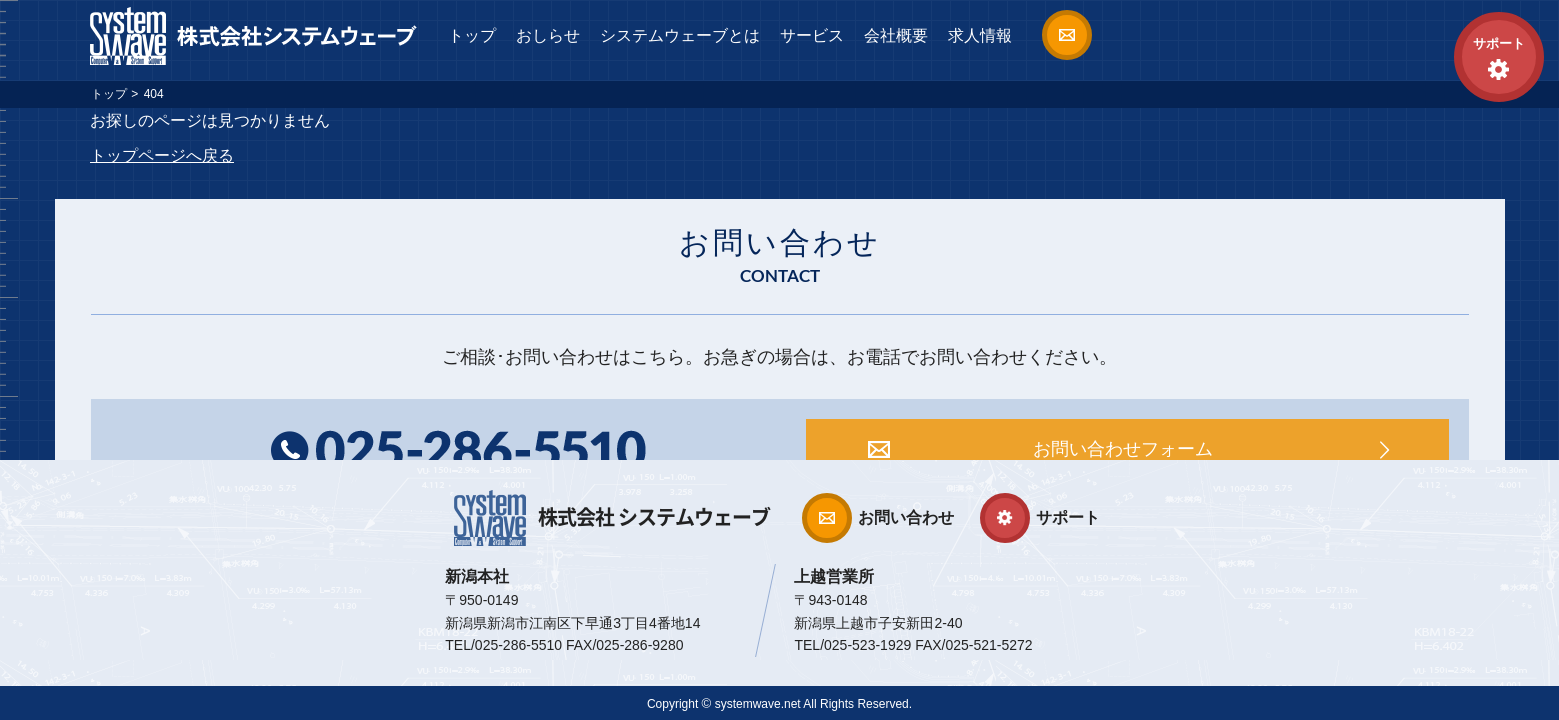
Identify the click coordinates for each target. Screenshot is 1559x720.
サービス (812, 35)
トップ (472, 35)
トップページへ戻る (162, 155)
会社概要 (896, 35)
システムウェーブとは (680, 35)
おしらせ (548, 35)
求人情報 (980, 35)
